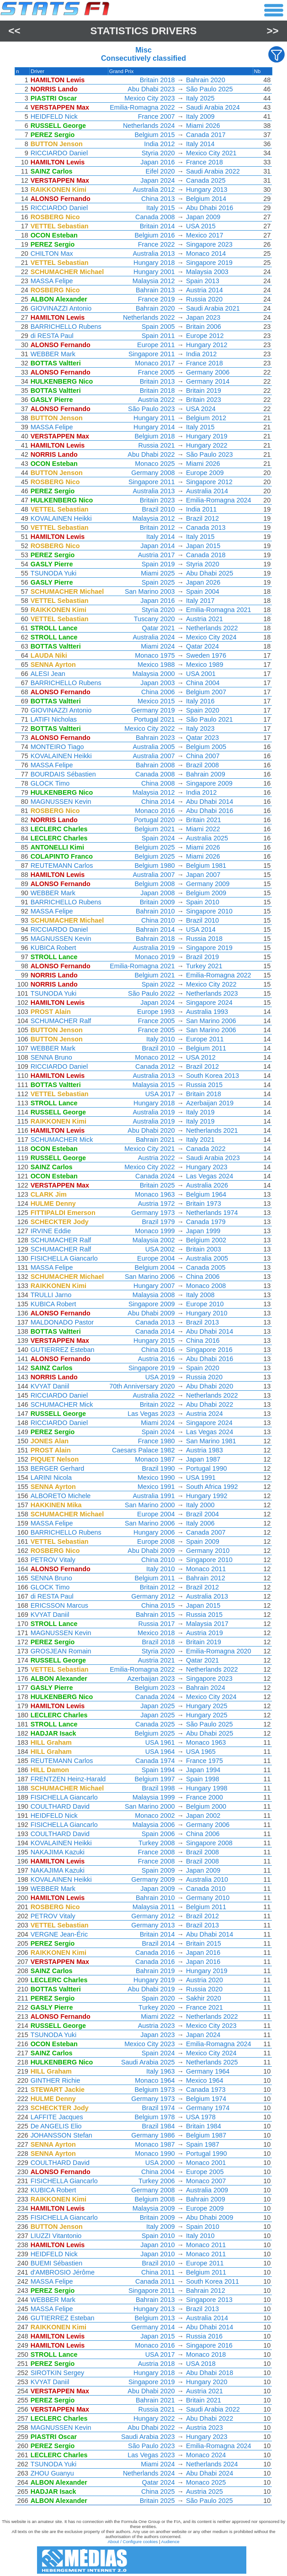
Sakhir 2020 (203, 1998)
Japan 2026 (203, 582)
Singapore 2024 (209, 1002)
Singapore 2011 (151, 354)
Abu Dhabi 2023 (151, 89)
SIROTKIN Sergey (58, 2372)
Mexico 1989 (204, 664)
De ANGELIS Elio (56, 2126)
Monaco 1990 (155, 2153)
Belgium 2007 (206, 692)
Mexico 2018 (156, 1632)
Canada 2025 (205, 180)
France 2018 (204, 162)
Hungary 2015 (154, 1340)
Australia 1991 (154, 1495)
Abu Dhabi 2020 (151, 1130)
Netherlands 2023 (212, 993)
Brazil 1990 (158, 1468)
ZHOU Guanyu (52, 2473)
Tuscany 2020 (154, 619)
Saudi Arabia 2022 (213, 171)
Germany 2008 (153, 472)
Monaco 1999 (155, 1231)
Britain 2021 (203, 819)
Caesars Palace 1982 (143, 1450)
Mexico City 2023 (149, 98)
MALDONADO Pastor (62, 1322)
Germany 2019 (153, 710)
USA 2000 (160, 2162)
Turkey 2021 (204, 966)
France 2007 (156, 116)
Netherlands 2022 (149, 317)
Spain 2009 (202, 1541)
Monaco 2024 (206, 2455)
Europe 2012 (204, 335)
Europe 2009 (204, 472)
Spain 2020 (202, 710)
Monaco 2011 (206, 1569)
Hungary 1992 (206, 1495)
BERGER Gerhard (58, 1468)
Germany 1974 (207, 2107)
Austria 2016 (156, 1358)
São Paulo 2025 (209, 89)
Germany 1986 (153, 2135)
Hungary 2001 (154, 271)
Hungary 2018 (154, 262)
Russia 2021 (156, 445)
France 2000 (204, 1797)
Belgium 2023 (155, 1687)
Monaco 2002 (155, 1815)
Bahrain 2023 (155, 737)
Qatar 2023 (202, 737)
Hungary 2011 (154, 418)
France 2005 (156, 372)
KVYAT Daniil (50, 1386)
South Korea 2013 (212, 1075)
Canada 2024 (155, 1176)
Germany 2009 (207, 883)
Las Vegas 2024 (209, 1176)
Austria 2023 (156, 2025)
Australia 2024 (154, 637)
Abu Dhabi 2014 (209, 801)
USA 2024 (201, 408)
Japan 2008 (157, 893)
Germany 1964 (207, 2071)
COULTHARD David (60, 1806)
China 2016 (203, 1340)
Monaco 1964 (155, 2080)
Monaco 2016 (155, 810)
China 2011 (158, 2272)
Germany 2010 (207, 1550)
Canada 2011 (155, 2281)
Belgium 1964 (206, 1194)
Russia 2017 (156, 1623)
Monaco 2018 (206, 2354)
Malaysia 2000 (154, 673)
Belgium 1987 (206, 2135)
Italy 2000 (200, 1505)
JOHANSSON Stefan (61, 2135)
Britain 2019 (203, 390)
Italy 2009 (200, 116)
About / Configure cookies (132, 2541)
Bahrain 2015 (155, 1614)
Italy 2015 (160, 207)
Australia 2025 (207, 838)
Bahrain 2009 (205, 774)
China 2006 (158, 692)
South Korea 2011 (212, 2281)
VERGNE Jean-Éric (59, 1934)
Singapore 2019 (209, 262)
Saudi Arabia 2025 (148, 2062)
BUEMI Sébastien (57, 2263)
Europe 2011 (156, 344)
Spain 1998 (202, 1779)
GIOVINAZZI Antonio (61, 308)
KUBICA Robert (53, 947)
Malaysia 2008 (154, 1295)
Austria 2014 (204, 290)
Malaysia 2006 (154, 1824)
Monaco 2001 (206, 2162)
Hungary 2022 (206, 445)
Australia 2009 (207, 2190)
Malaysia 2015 (154, 1084)
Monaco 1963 (155, 1194)
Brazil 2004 (202, 1514)
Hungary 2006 (154, 1532)
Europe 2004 (156, 1258)
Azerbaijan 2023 (151, 1678)
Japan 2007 (203, 874)
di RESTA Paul (52, 335)
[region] (143, 1288)
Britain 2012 (157, 527)
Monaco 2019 (155, 957)
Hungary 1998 (206, 1788)
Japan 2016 (157, 162)
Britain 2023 (203, 399)
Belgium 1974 (206, 2098)
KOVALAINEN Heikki (61, 518)
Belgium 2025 (155, 847)
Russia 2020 (204, 299)
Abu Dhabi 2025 (209, 573)
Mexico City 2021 (211, 153)
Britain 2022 (157, 1404)
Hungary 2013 (206, 189)
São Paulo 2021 (209, 719)
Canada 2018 (205, 555)
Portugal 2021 (154, 719)
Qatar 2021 (158, 628)
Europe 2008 (156, 1541)
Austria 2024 (204, 1413)
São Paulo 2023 (151, 408)
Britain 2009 (157, 902)
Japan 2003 (157, 682)
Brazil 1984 (158, 2126)
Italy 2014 (200, 144)
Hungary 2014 (154, 427)
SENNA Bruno (51, 1057)
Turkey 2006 (156, 2181)
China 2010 (158, 920)
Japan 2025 (157, 1706)
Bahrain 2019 (155, 1970)
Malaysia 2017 (207, 1623)
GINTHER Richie (55, 2080)
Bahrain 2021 (155, 1139)
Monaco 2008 (206, 1285)
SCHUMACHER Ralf (61, 1020)
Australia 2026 (207, 1185)
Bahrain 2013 (155, 290)
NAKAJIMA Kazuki (58, 1852)
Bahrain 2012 (205, 1578)
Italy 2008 (200, 1295)
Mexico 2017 (204, 235)
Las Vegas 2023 (151, 1413)
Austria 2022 (156, 399)
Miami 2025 (158, 573)
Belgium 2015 (155, 134)
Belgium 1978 (155, 2117)
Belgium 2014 (206, 198)
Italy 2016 (200, 701)
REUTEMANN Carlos (62, 865)
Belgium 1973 (155, 2089)
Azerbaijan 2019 (210, 1103)
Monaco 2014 (206, 253)
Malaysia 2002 (154, 1240)
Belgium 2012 (206, 418)
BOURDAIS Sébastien (63, 774)
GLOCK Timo (50, 783)
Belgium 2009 (206, 893)
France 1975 (204, 1760)
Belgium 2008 (155, 883)
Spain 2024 (158, 838)
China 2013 (158, 198)
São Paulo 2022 (151, 993)
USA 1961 (160, 1742)
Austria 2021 (204, 619)
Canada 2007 (205, 1532)
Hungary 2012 (206, 344)
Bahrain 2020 (205, 80)
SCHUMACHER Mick (62, 1139)
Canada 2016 (155, 1952)
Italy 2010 (160, 1039)
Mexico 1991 (156, 1486)
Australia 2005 (154, 746)
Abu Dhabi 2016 (209, 207)
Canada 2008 (155, 217)
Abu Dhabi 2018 (209, 2372)
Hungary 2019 (206, 436)
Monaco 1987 (155, 1459)
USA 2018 (201, 2363)
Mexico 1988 (156, 664)
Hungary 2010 (206, 1313)
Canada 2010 (205, 1888)
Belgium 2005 (206, 746)
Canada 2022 (205, 1148)
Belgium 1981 (206, 865)
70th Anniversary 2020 (142, 1386)
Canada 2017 (205, 134)
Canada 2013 (205, 527)
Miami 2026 (203, 125)
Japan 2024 (157, 180)
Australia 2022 (154, 1395)
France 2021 (204, 2007)
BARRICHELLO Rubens (66, 326)
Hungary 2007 (154, 1285)
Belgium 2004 (155, 1267)
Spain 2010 (202, 902)
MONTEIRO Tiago (57, 746)
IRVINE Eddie (51, 1231)
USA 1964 (160, 1751)
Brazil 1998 (158, 1788)
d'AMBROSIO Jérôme (63, 2272)
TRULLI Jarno (51, 1295)
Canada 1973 (205, 2089)
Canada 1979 (205, 1221)
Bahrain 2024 (205, 1687)
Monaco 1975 (155, 655)
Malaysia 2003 (207, 271)
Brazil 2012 (202, 518)
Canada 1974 (155, 1760)
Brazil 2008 (202, 765)
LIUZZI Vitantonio (56, 2235)
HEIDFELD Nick (54, 116)
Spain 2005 (158, 326)
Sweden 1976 (206, 655)
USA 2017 (160, 1094)
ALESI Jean (48, 673)
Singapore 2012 (209, 482)
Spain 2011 (158, 335)
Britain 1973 (203, 1203)
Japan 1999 (203, 1231)
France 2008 (156, 1852)
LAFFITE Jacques (57, 2117)
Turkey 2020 (156, 2007)
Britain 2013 (157, 381)
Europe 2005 (204, 2171)
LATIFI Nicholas (54, 719)
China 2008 (158, 783)
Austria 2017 (156, 555)
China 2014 (158, 801)
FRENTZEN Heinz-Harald (68, 1779)
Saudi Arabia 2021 (213, 308)
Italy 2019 (200, 1112)
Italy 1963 (160, 2071)
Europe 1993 (156, 1011)
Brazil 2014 (158, 1943)
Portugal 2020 (154, 819)
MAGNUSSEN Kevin (61, 801)
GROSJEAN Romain (61, 1651)
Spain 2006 (158, 1833)
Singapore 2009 (209, 783)
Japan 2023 (203, 317)
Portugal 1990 (206, 1468)
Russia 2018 (204, 938)
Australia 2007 (154, 756)
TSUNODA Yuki (54, 573)
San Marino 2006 (211, 1020)
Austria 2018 (156, 2363)
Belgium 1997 (155, 1779)
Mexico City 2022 (149, 728)
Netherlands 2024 (149, 125)
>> (273, 31)
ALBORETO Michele (61, 1495)
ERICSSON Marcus (59, 1605)
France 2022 (156, 244)
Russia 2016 (204, 2336)
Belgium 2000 (206, 1806)
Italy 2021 (200, 1139)
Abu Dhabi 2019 (151, 1989)
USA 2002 (160, 1249)
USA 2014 (201, 929)
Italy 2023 (200, 728)
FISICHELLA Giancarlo (64, 1258)
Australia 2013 (154, 253)
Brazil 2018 (158, 1642)
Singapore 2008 (209, 1843)
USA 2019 (160, 1377)
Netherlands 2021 (212, 1130)
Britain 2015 (203, 1943)
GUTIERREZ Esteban (63, 1349)
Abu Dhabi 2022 (151, 454)
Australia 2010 (207, 1879)
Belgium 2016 (155, 235)
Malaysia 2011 (154, 1907)
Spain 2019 (158, 564)
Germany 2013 (153, 1925)
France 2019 (156, 299)
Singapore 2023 (209, 244)
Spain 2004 (202, 591)
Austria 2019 (204, 1632)
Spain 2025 (158, 582)
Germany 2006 (207, 372)
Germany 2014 (207, 381)
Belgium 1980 (155, 865)
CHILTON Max (52, 253)
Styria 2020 (158, 153)
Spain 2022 (158, 984)
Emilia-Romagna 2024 (218, 500)
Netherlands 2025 (212, 2062)
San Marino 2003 (150, 591)
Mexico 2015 (156, 701)
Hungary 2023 (206, 1167)
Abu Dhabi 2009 (151, 1313)
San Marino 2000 (150, 1505)
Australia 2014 (207, 491)
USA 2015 (201, 226)
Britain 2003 (203, 1249)
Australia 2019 (154, 947)
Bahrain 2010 (155, 911)
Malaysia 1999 (154, 1797)
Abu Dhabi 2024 (209, 2473)
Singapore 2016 (209, 1349)
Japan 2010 (157, 2245)
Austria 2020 (204, 1980)
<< (14, 31)
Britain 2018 (157, 80)
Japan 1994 (203, 1770)
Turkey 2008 (156, 1843)
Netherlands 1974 (212, 1212)
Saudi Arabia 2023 (213, 1157)
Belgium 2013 (155, 2318)
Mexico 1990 (156, 1477)
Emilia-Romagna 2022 (142, 107)
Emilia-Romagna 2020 (218, 1651)
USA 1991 (201, 1477)
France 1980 (156, 1441)
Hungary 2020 (206, 2382)
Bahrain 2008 (155, 765)
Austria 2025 (204, 2491)
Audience (170, 2541)
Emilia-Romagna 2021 (218, 609)
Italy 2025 (200, 98)
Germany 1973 (153, 1212)
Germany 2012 (153, 1596)
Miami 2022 (203, 829)
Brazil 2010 (158, 509)
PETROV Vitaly (53, 1559)
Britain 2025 (157, 1185)
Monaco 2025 (155, 463)
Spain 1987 (202, 2144)
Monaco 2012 (155, 1057)
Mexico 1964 (204, 2080)
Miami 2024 (158, 646)
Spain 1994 (158, 1770)
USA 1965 (201, 1751)
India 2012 (159, 144)
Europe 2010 (204, 1304)
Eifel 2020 (160, 171)
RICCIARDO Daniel (59, 153)
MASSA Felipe (52, 281)
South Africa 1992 (212, 1486)
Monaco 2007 (206, 2181)
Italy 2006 (200, 1523)
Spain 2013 (202, 281)
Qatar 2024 (202, 646)
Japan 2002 (203, 1815)
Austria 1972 (156, 1203)
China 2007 (203, 756)
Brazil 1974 (158, 2107)
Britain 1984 (203, 2126)
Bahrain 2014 (155, 929)
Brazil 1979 (158, 1221)
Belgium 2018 (155, 436)
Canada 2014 (155, 1331)
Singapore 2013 (209, 2299)
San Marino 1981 (211, 1441)
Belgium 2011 (206, 1048)
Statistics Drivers (143, 31)
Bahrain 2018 (155, 938)
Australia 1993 (207, 1011)
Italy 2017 (200, 600)
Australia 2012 (154, 189)
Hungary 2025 (206, 1706)
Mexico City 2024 (211, 637)
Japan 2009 (203, 217)
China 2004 (203, 682)
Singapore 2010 (209, 911)
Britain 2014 (157, 226)
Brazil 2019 (202, 957)
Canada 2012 (155, 1066)
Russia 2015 (204, 1084)
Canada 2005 (205, 1267)
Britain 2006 (203, 326)
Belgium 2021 (155, 829)
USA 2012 (201, 1057)
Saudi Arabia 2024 (213, 107)
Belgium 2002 (206, 1240)
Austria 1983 (204, 1450)
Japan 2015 (203, 545)
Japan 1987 (203, 1459)
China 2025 (158, 2491)
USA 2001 (201, 673)
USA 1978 (201, 2117)
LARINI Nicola (51, 1477)
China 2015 (158, 1605)
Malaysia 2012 (154, 281)
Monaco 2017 (155, 363)
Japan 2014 (157, 545)
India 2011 (201, 509)
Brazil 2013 (202, 1322)
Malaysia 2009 (154, 2208)
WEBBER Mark (53, 354)
